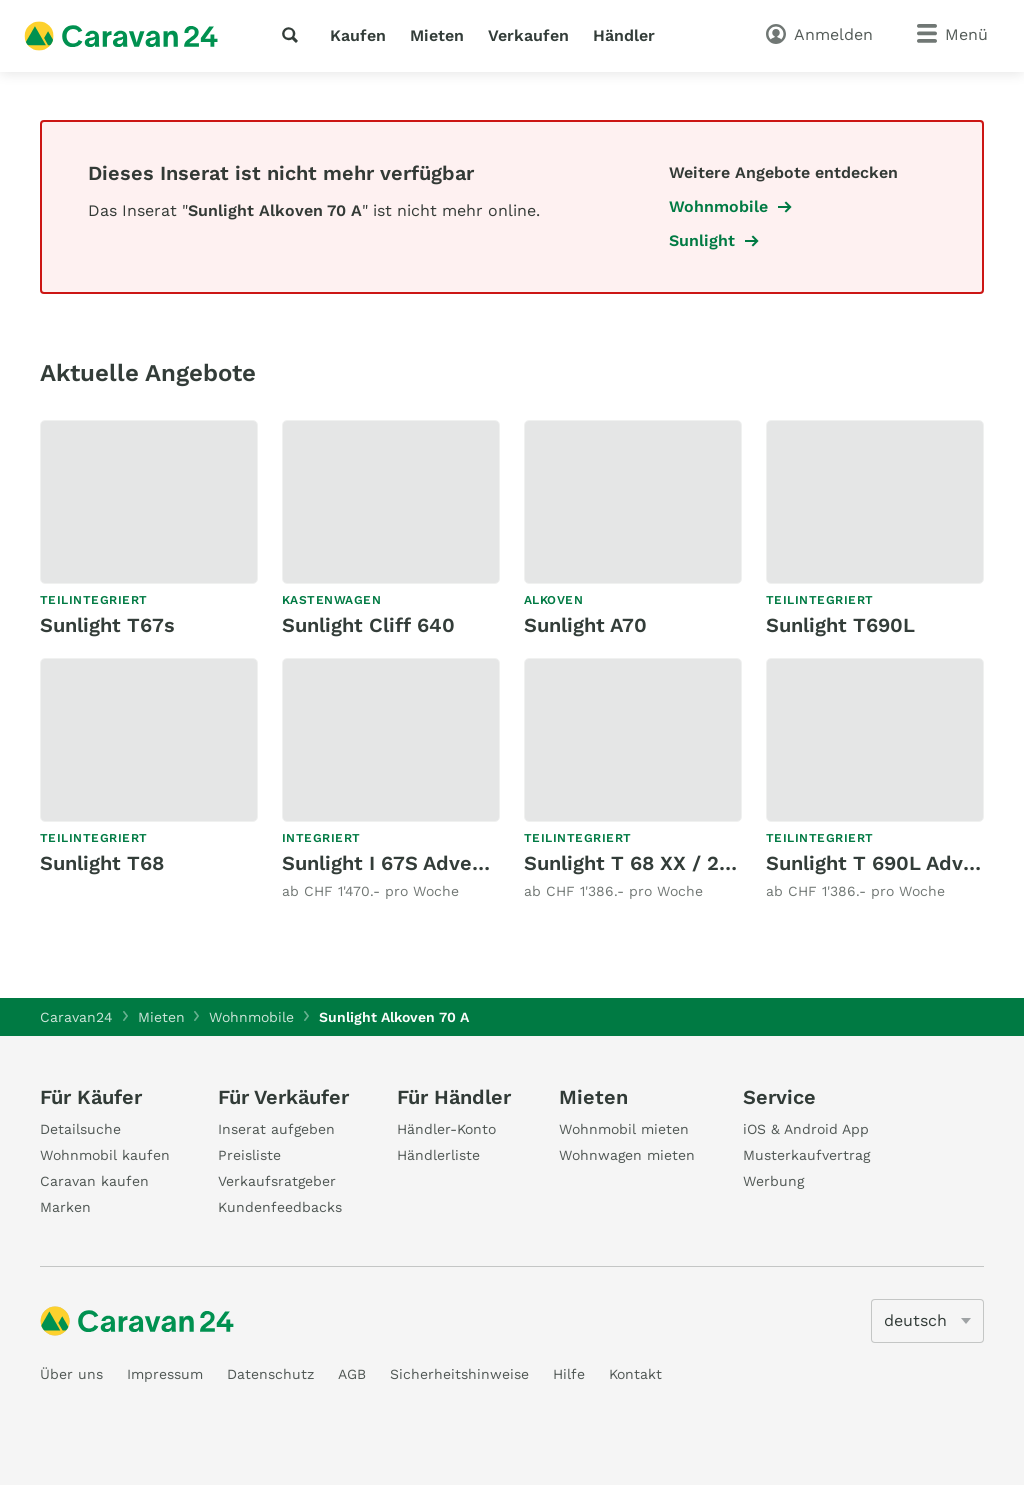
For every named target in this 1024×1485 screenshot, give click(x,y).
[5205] (927, 1321)
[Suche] (294, 35)
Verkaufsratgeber (277, 1181)
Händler (624, 35)
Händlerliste (438, 1155)
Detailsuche (80, 1129)
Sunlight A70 (585, 625)
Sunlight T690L (840, 625)
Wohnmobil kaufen (105, 1155)
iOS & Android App (806, 1129)
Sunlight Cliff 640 (368, 625)
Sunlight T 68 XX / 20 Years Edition (695, 863)
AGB (352, 1374)
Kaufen (358, 35)
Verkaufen (528, 35)
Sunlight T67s (107, 625)
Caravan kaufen (94, 1181)
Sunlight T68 (102, 863)
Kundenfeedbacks (280, 1207)
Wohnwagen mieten (627, 1155)
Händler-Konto (446, 1129)
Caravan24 (76, 1017)
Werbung (773, 1181)
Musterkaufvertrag (806, 1155)
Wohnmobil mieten (624, 1129)
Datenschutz (270, 1374)
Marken (65, 1207)
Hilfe (569, 1374)
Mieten (437, 35)
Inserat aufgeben (276, 1129)
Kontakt (635, 1374)
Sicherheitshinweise (459, 1374)
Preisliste (249, 1155)
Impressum (165, 1374)
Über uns (71, 1374)
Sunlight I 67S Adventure (403, 863)
